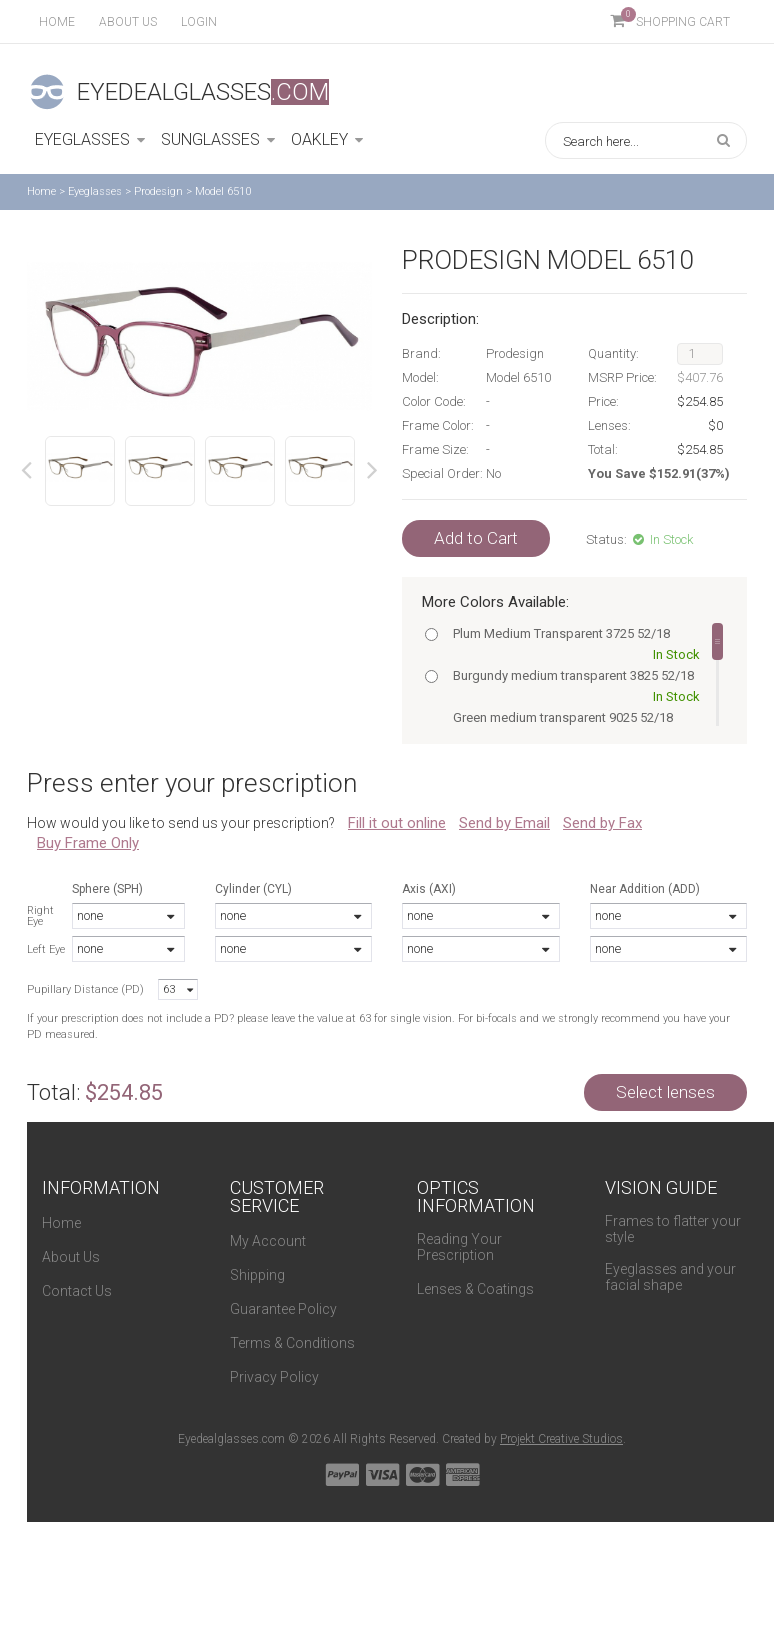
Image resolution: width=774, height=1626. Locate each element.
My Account (268, 1241)
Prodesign (158, 191)
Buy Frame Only (88, 843)
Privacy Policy (274, 1377)
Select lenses (665, 1092)
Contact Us (77, 1291)
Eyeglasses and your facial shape (670, 1277)
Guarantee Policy (283, 1309)
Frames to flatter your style (673, 1229)
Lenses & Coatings (475, 1289)
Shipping (257, 1275)
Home (57, 22)
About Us (71, 1257)
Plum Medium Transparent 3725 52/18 (572, 645)
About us (128, 22)
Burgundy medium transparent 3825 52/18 (572, 687)
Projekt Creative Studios (561, 1439)
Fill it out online (397, 823)
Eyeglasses (95, 191)
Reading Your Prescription (459, 1247)
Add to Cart (476, 538)
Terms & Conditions (292, 1343)
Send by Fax (602, 823)
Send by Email (504, 823)
